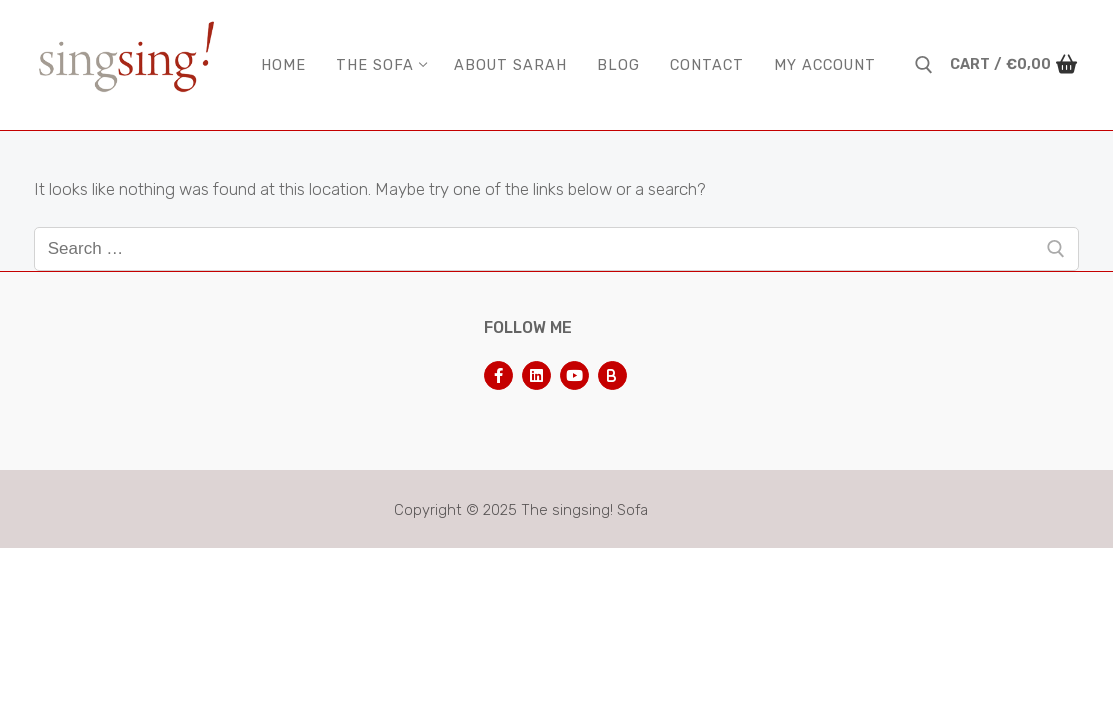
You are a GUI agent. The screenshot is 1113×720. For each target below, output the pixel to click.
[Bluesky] (612, 375)
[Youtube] (574, 375)
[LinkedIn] (536, 375)
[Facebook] (498, 375)
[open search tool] (924, 65)
